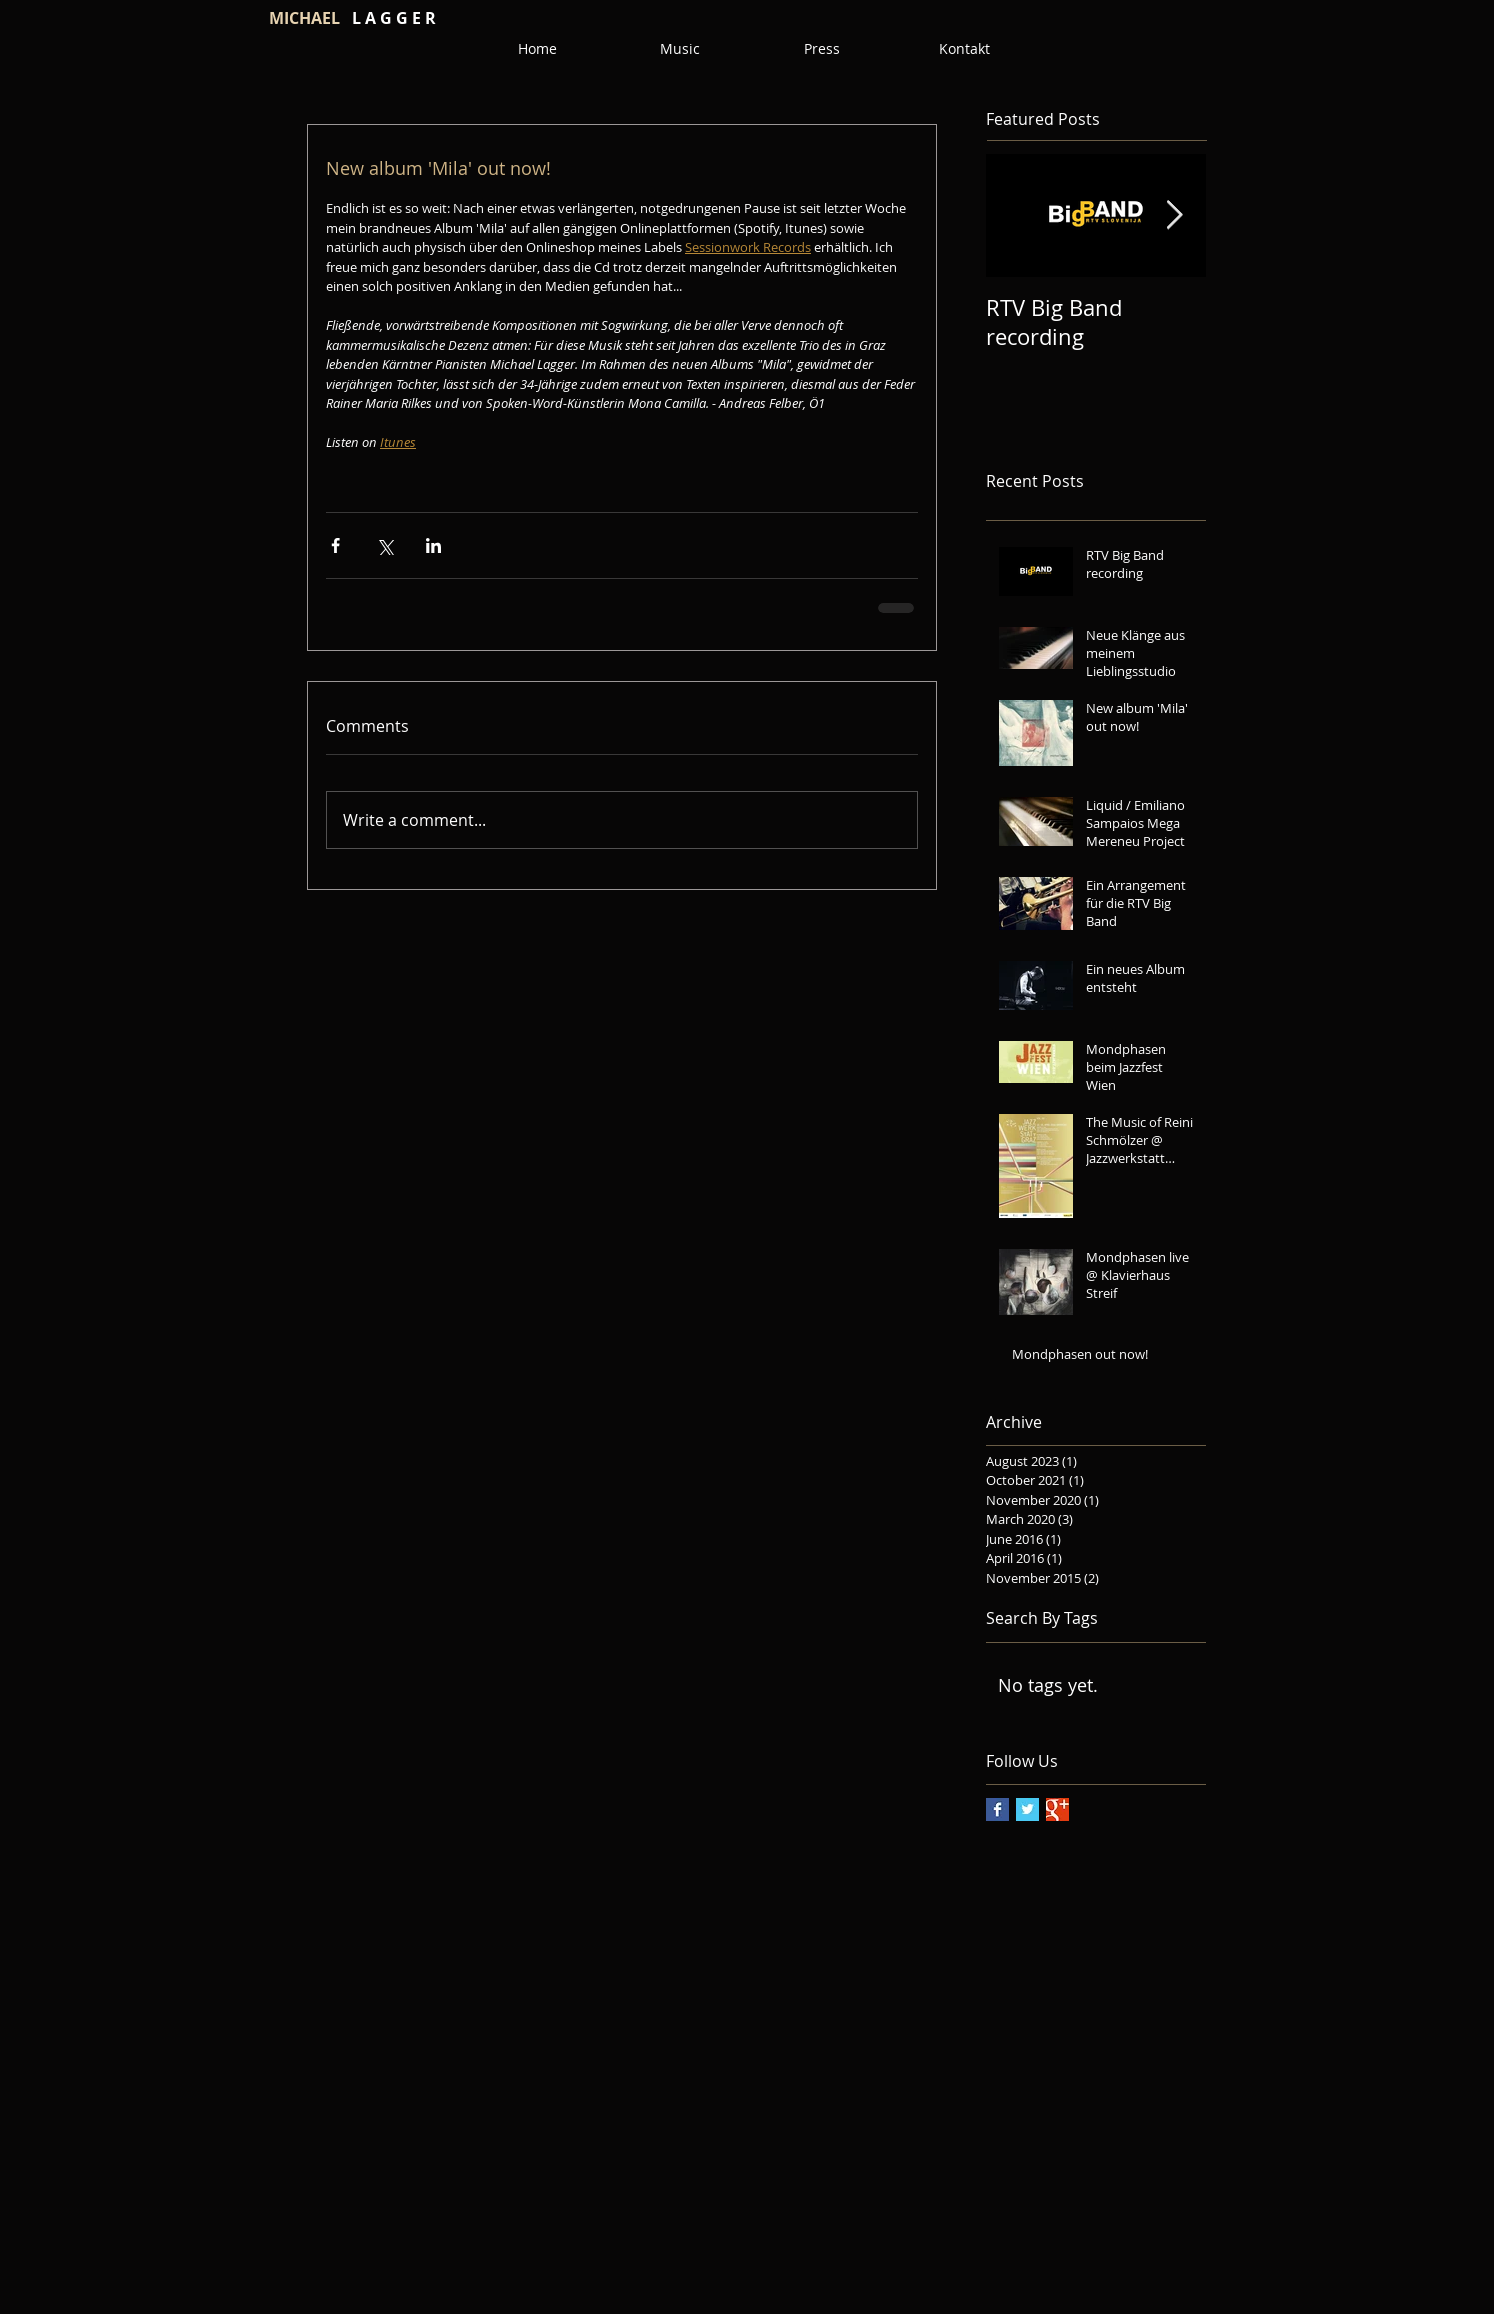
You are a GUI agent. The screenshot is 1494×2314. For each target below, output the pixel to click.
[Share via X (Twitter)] (384, 545)
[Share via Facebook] (335, 545)
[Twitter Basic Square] (1027, 1809)
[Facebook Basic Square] (997, 1809)
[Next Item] (1174, 216)
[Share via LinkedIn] (433, 545)
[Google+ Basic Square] (1057, 1809)
